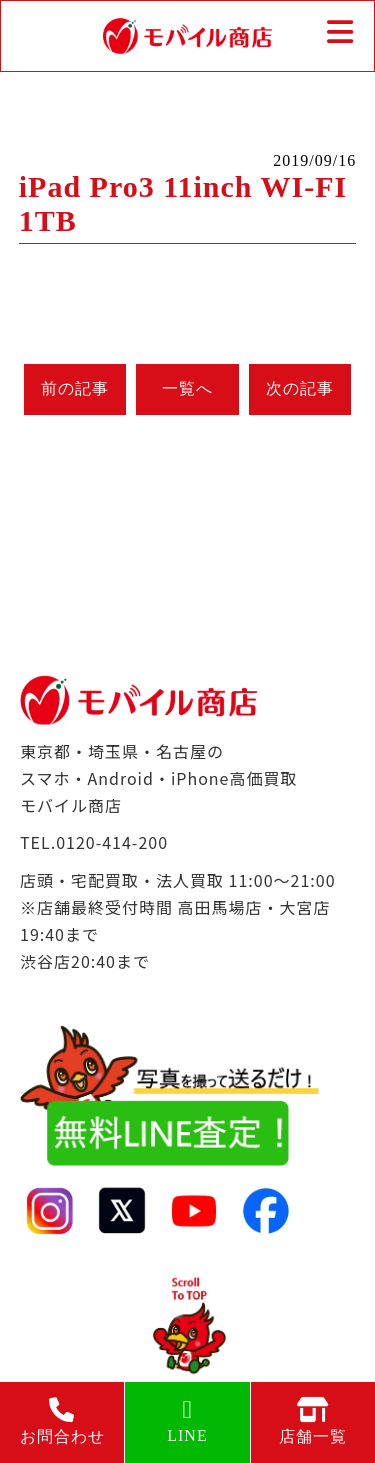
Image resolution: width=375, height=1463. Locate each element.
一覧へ (187, 388)
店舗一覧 (313, 1421)
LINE (187, 1420)
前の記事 (75, 388)
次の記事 (300, 388)
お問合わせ (62, 1421)
